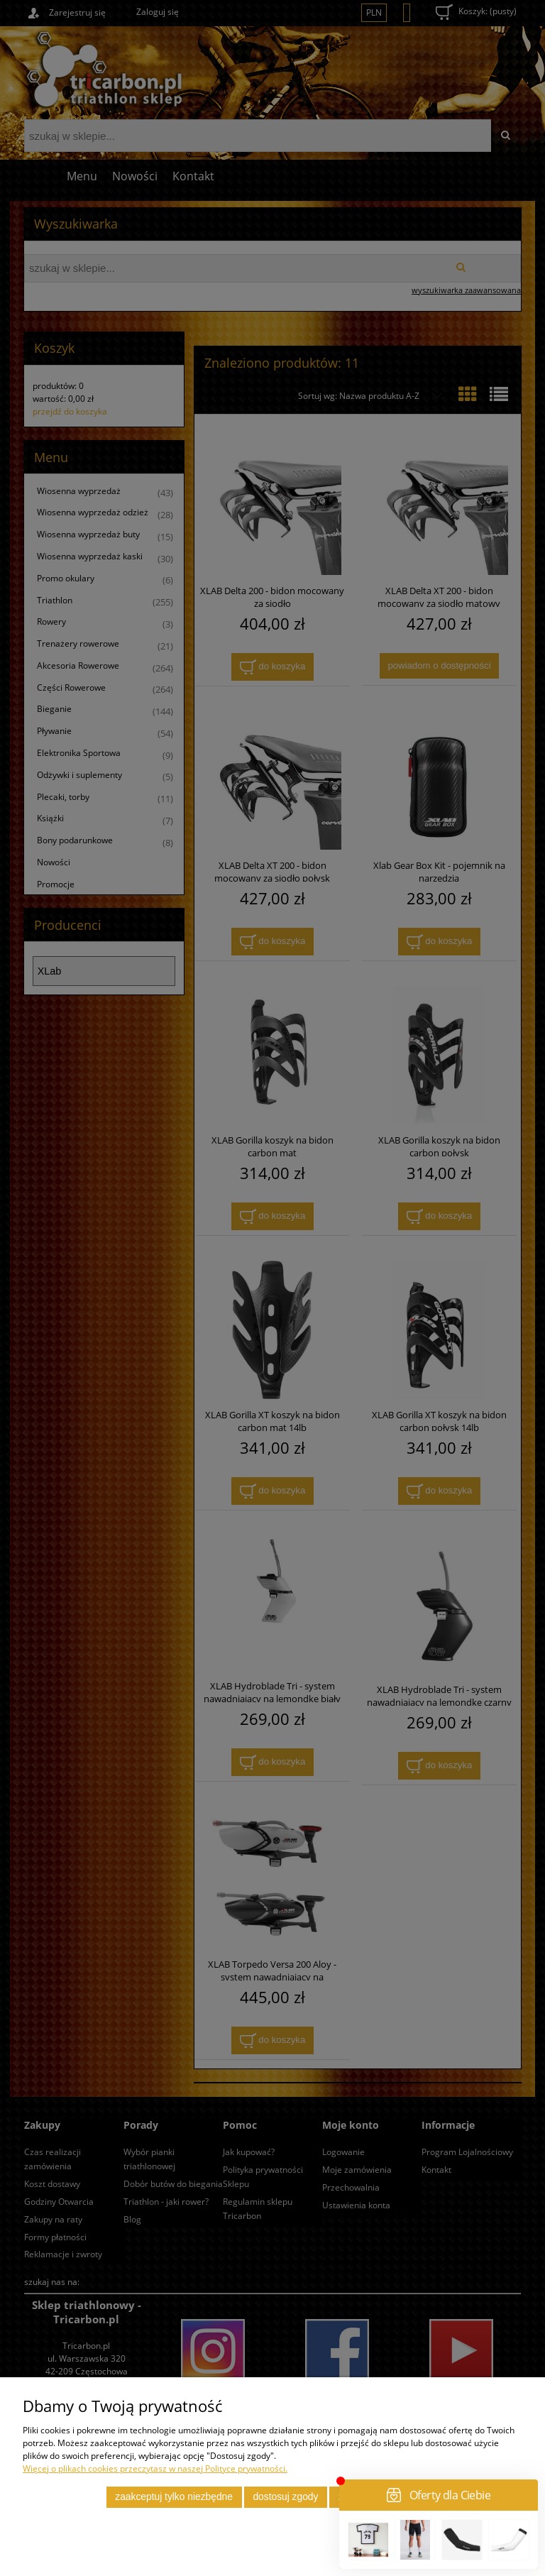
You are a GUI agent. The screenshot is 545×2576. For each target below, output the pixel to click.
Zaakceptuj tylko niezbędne (174, 2497)
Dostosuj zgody (285, 2497)
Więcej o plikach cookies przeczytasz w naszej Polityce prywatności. (155, 2468)
